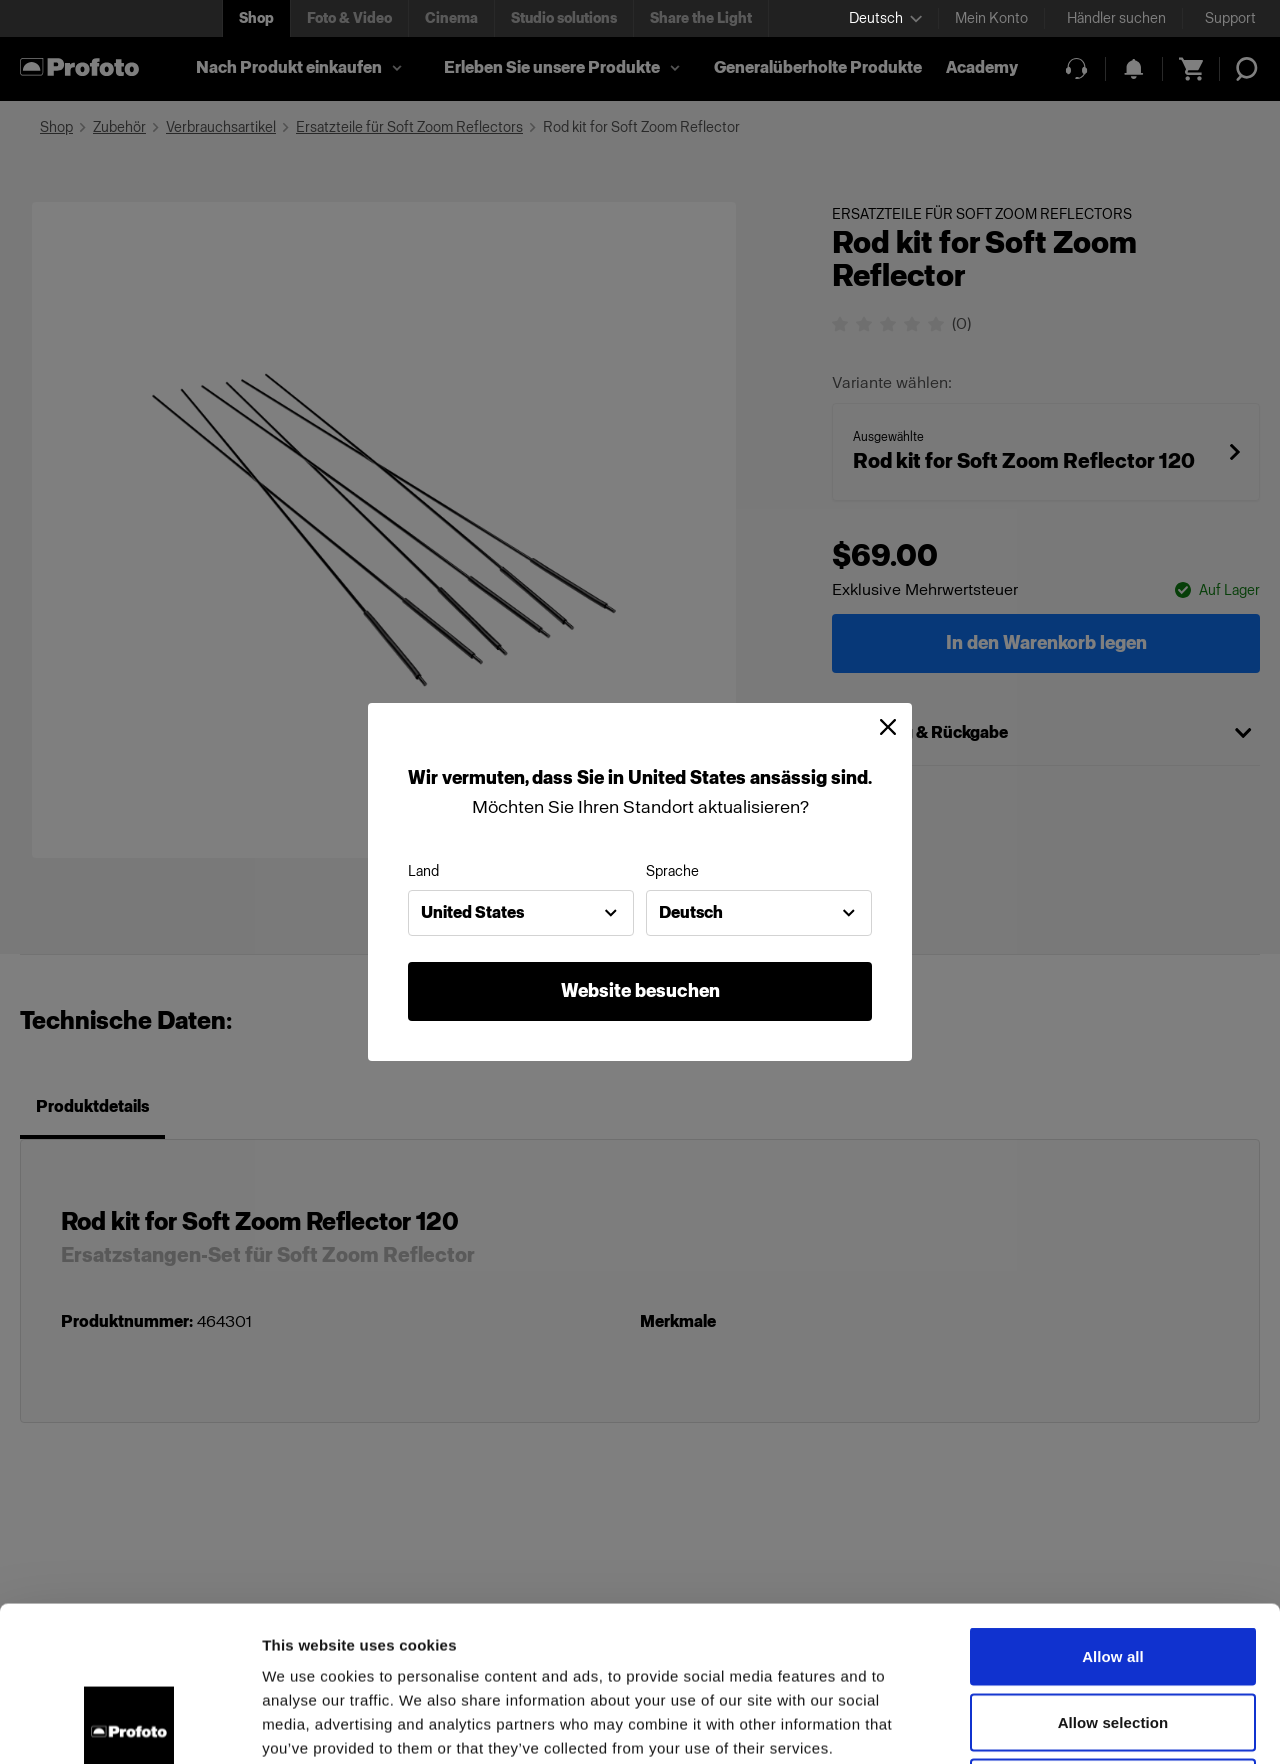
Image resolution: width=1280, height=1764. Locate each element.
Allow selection (1113, 1567)
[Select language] (885, 18)
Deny (1112, 1632)
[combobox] (521, 913)
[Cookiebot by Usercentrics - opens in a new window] (129, 1725)
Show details (1049, 1724)
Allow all (1113, 1501)
